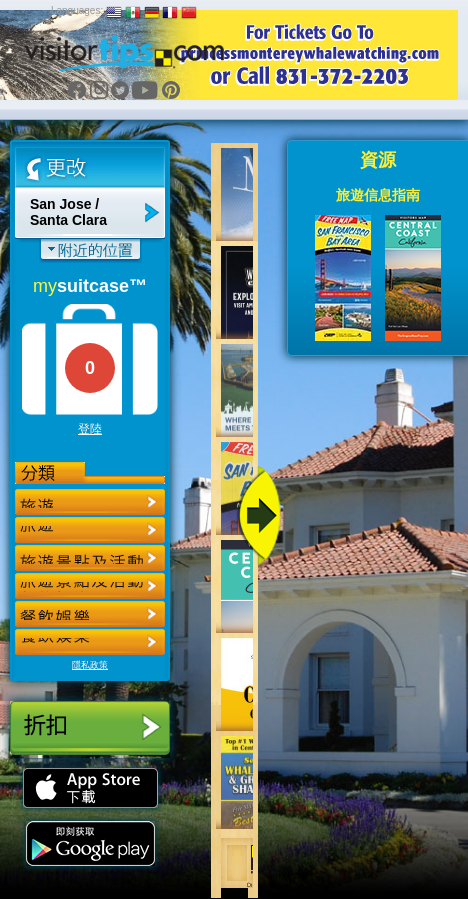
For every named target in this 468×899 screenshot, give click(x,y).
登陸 (90, 429)
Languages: (77, 10)
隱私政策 (90, 665)
